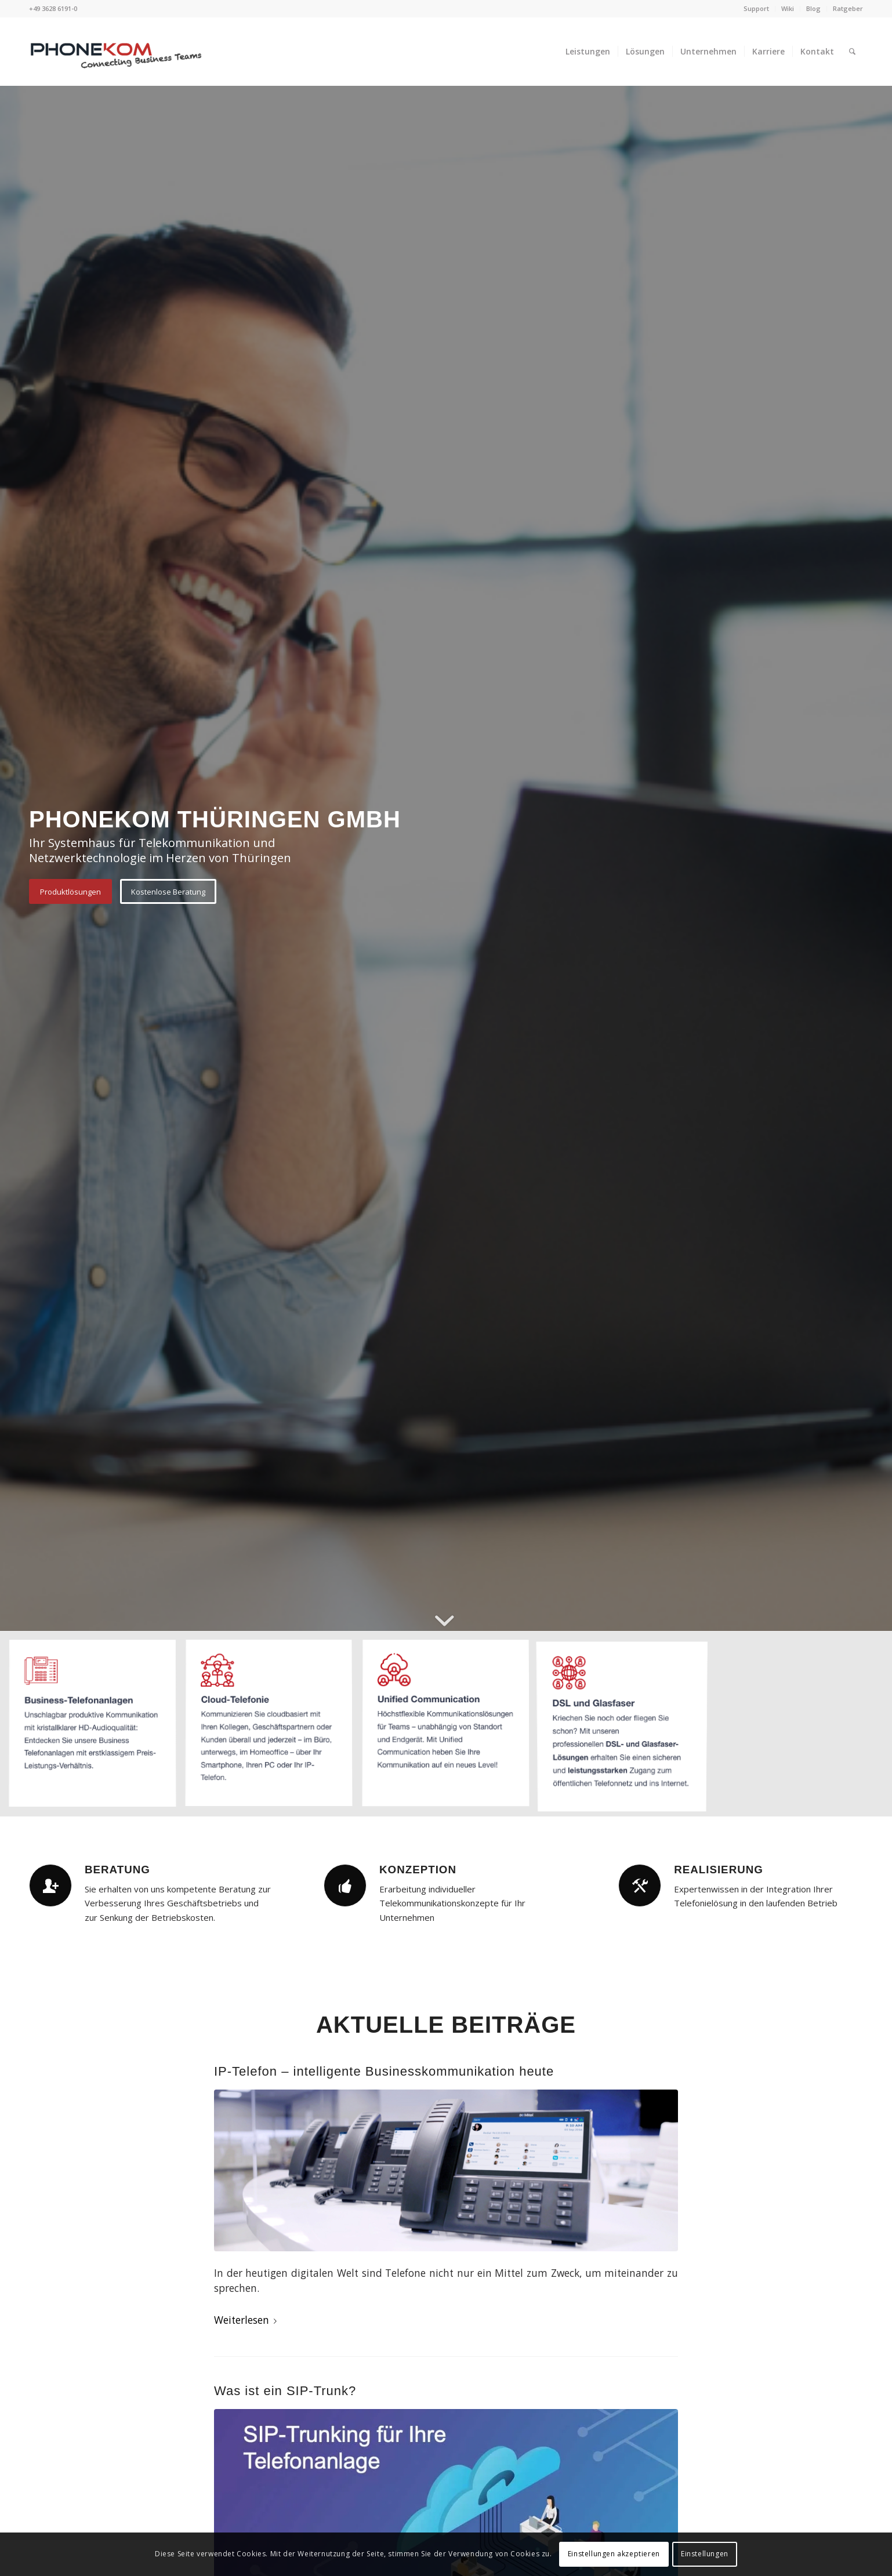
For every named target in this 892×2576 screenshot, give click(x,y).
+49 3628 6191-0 (53, 8)
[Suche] (852, 51)
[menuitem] (756, 9)
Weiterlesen (247, 2320)
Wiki (787, 8)
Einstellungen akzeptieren (614, 2554)
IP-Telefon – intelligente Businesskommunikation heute (384, 2071)
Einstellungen (704, 2554)
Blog (813, 8)
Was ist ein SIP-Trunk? (285, 2391)
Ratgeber (848, 8)
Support (756, 8)
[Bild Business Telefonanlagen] (97, 1728)
